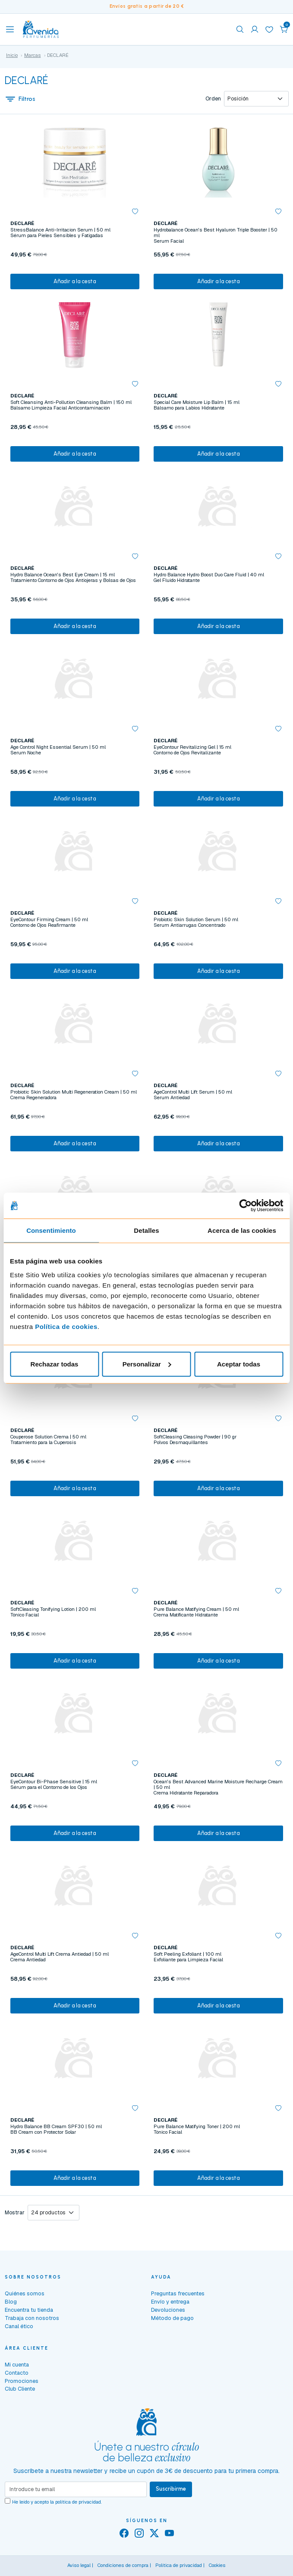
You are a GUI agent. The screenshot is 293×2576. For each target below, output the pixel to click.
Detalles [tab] (146, 1230)
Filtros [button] (20, 99)
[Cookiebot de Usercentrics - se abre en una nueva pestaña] (245, 1205)
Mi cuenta (17, 2364)
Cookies (217, 2565)
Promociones (21, 2381)
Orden (213, 98)
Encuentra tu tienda (29, 2309)
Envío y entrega (170, 2301)
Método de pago (172, 2318)
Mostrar (15, 2212)
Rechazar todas (55, 1363)
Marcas (32, 55)
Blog (11, 2301)
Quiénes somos (24, 2293)
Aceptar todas (238, 1363)
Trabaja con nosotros (32, 2318)
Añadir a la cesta (75, 281)
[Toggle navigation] (10, 29)
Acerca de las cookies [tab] (242, 1230)
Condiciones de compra (123, 2565)
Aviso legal (79, 2565)
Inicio (12, 55)
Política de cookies (66, 1326)
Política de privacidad (178, 2565)
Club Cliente (20, 2388)
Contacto (16, 2372)
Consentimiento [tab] (51, 1230)
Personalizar (147, 1363)
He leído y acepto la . (57, 2502)
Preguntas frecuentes (178, 2293)
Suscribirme (171, 2488)
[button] (284, 29)
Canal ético (19, 2326)
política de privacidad (78, 2502)
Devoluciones (168, 2309)
